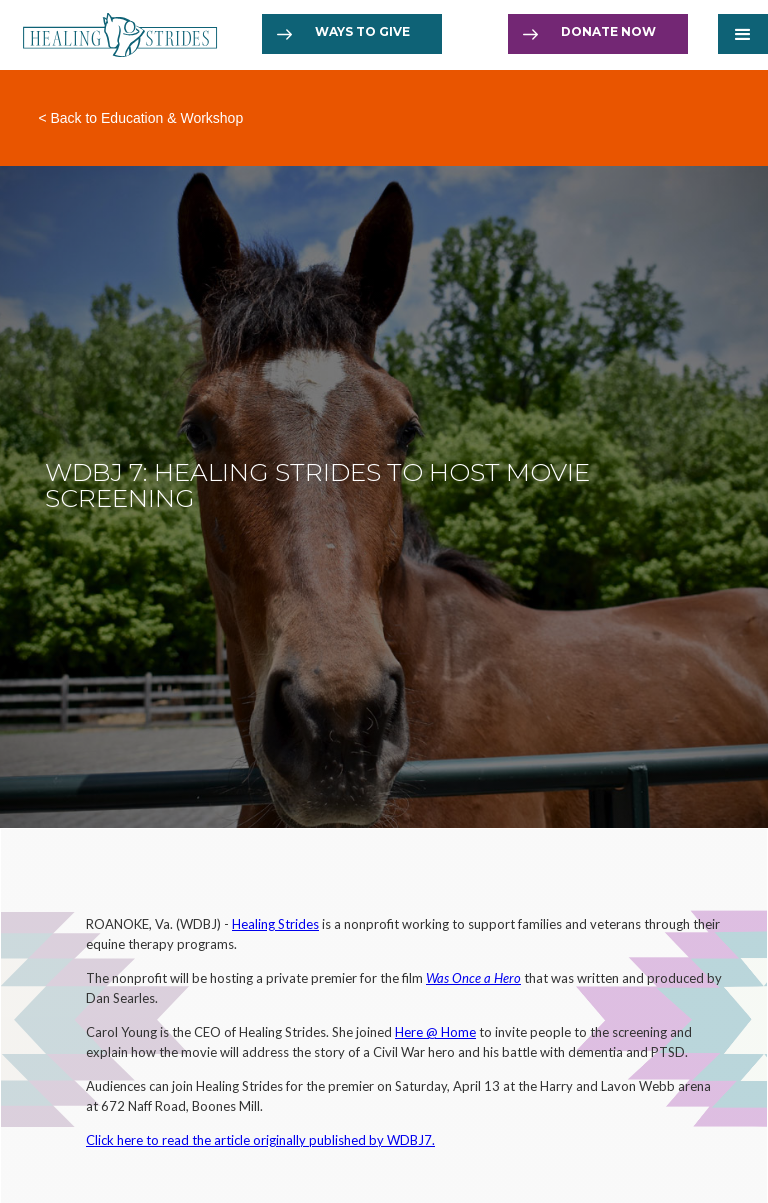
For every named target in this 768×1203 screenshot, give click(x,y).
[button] (743, 34)
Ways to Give (362, 31)
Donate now (608, 31)
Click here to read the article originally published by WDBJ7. (260, 1140)
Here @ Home (435, 1032)
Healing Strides (275, 924)
